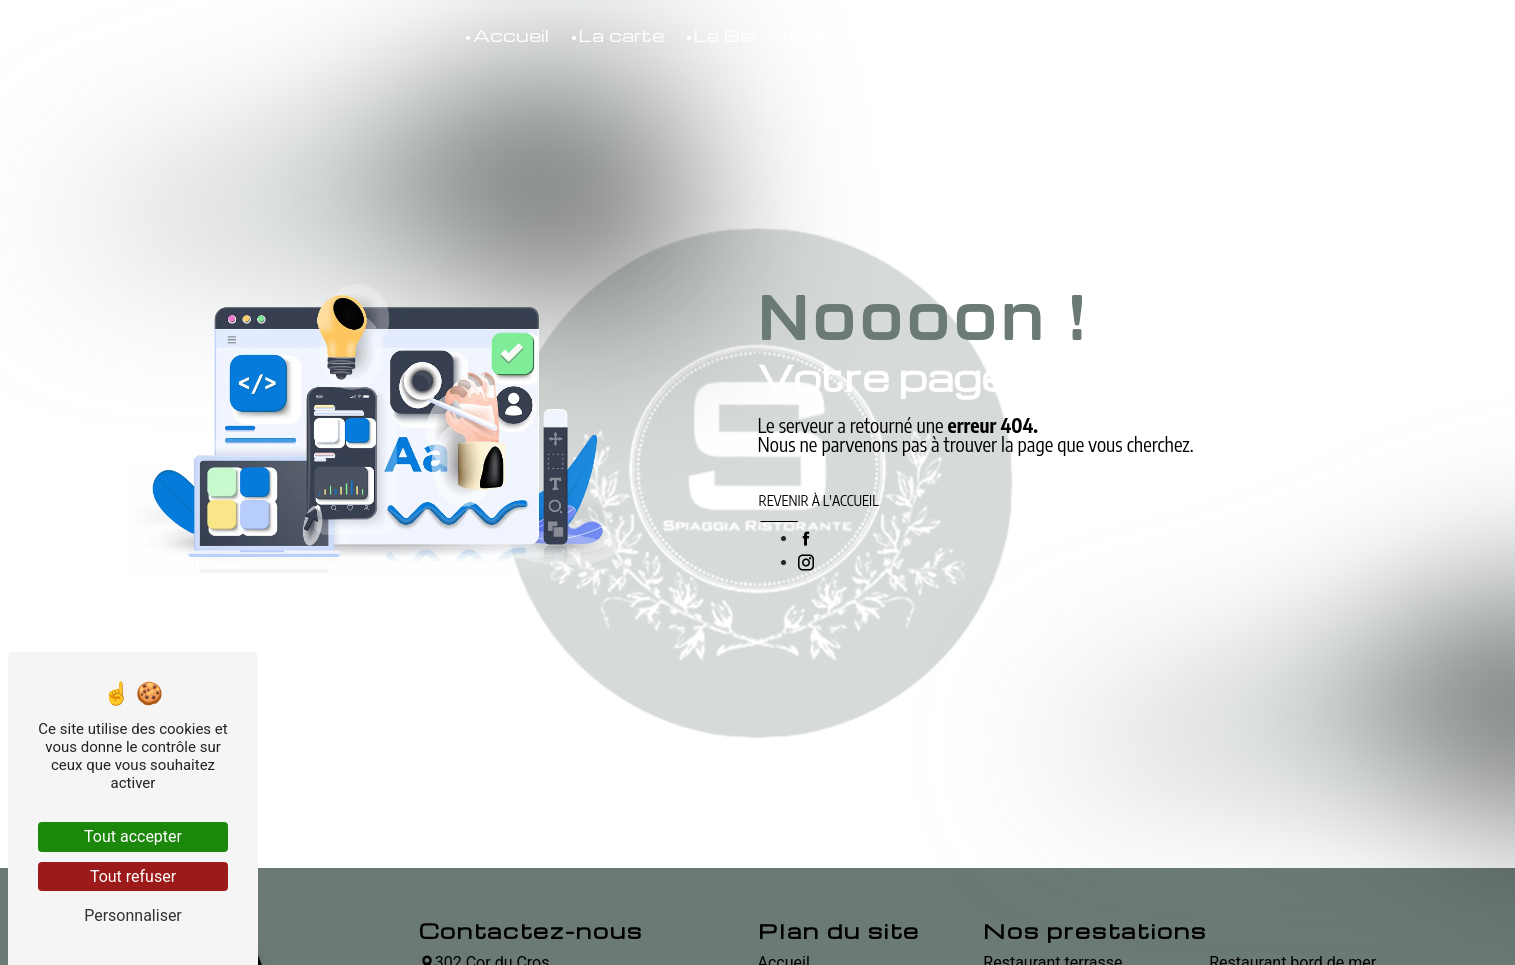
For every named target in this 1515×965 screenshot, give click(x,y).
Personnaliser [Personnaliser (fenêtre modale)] (133, 915)
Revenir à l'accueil (819, 500)
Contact (833, 34)
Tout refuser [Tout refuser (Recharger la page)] (133, 876)
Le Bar (727, 34)
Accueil (511, 34)
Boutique (954, 34)
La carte (621, 34)
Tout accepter (133, 836)
